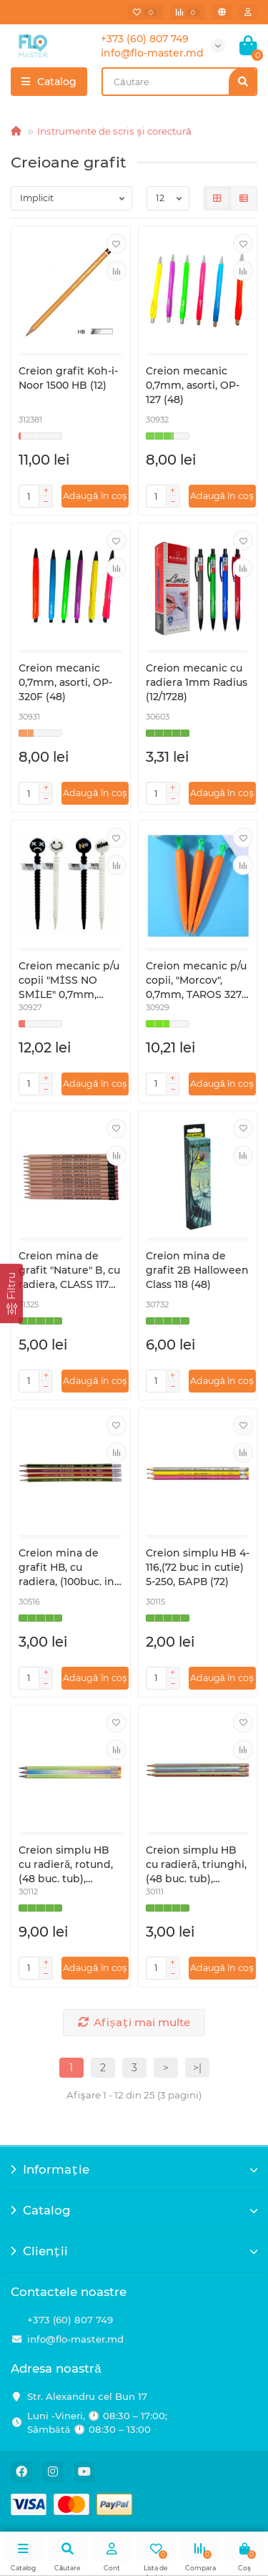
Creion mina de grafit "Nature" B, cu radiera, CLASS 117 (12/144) (69, 1270)
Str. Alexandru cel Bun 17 (87, 2396)
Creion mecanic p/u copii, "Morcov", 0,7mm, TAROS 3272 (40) (196, 980)
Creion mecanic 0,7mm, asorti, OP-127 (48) (192, 385)
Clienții (134, 2251)
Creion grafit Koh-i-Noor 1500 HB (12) (68, 378)
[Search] (179, 81)
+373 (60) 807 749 (70, 2319)
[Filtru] (11, 1293)
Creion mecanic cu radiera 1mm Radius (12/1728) (196, 682)
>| (197, 2067)
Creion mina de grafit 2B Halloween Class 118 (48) (197, 1270)
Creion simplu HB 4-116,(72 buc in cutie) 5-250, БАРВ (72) (197, 1567)
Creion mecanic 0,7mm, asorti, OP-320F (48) (65, 682)
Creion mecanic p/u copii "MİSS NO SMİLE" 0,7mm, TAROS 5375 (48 (69, 980)
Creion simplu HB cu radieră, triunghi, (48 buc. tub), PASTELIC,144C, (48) (196, 1865)
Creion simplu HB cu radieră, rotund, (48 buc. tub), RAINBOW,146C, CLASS (66, 1865)
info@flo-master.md (75, 2339)
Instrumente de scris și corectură (114, 131)
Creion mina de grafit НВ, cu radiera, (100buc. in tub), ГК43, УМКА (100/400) (66, 1567)
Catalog (134, 2210)
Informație (134, 2169)
